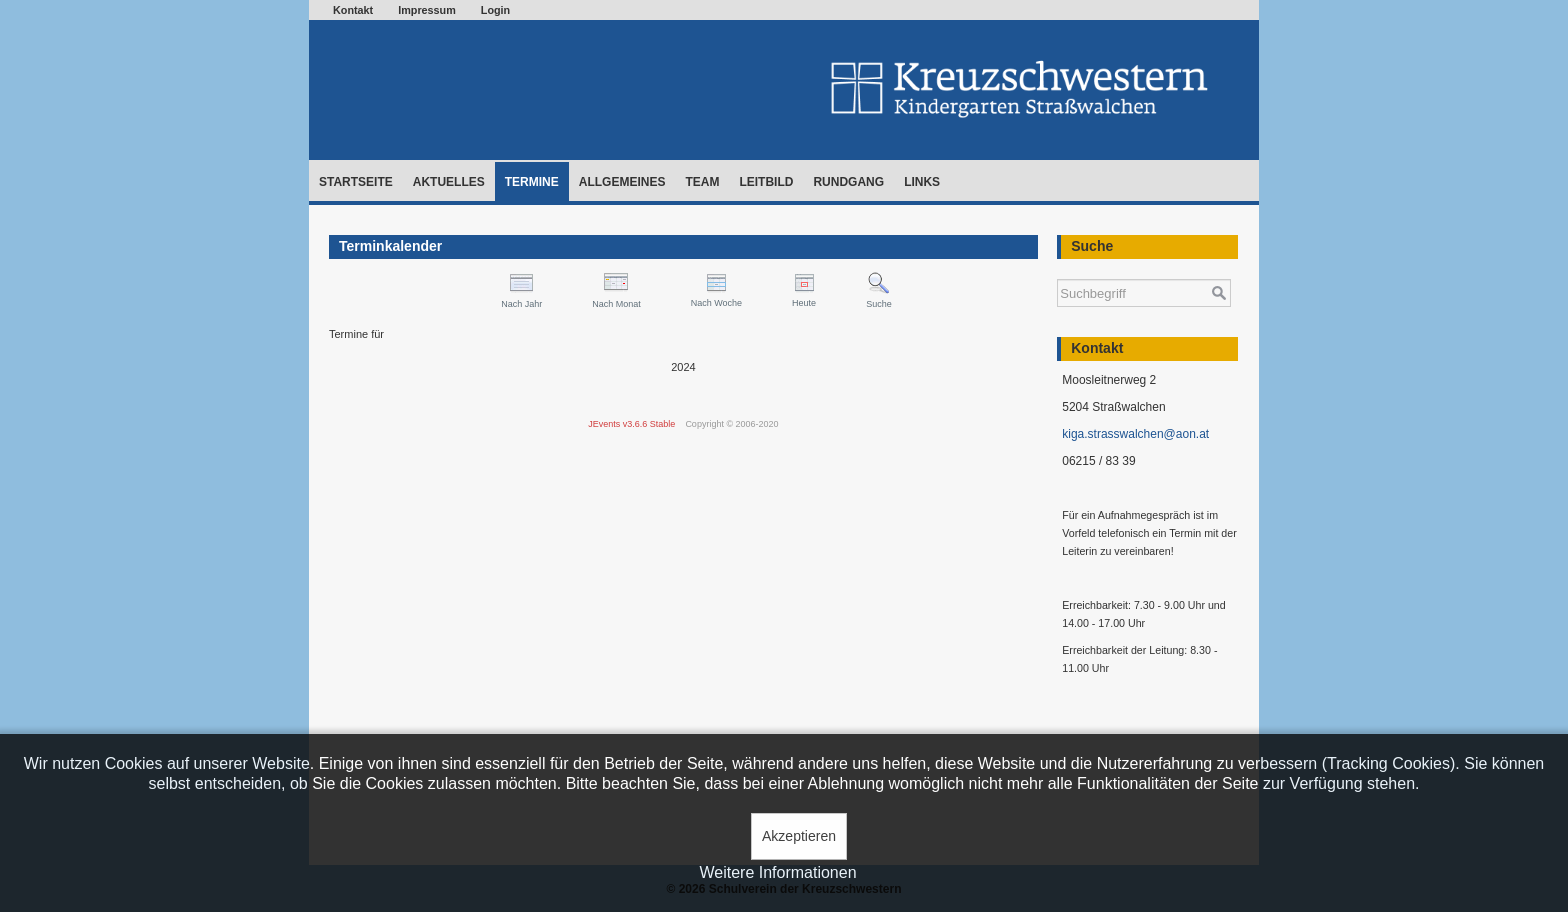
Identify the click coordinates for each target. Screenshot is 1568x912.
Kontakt (353, 10)
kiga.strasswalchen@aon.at (1135, 434)
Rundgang (848, 182)
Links (922, 182)
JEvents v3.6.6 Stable (631, 424)
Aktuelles (449, 182)
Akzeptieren (799, 836)
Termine (532, 182)
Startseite (356, 182)
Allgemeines (622, 182)
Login (495, 10)
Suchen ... (1057, 269)
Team (702, 182)
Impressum (427, 10)
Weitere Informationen (777, 872)
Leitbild (766, 182)
